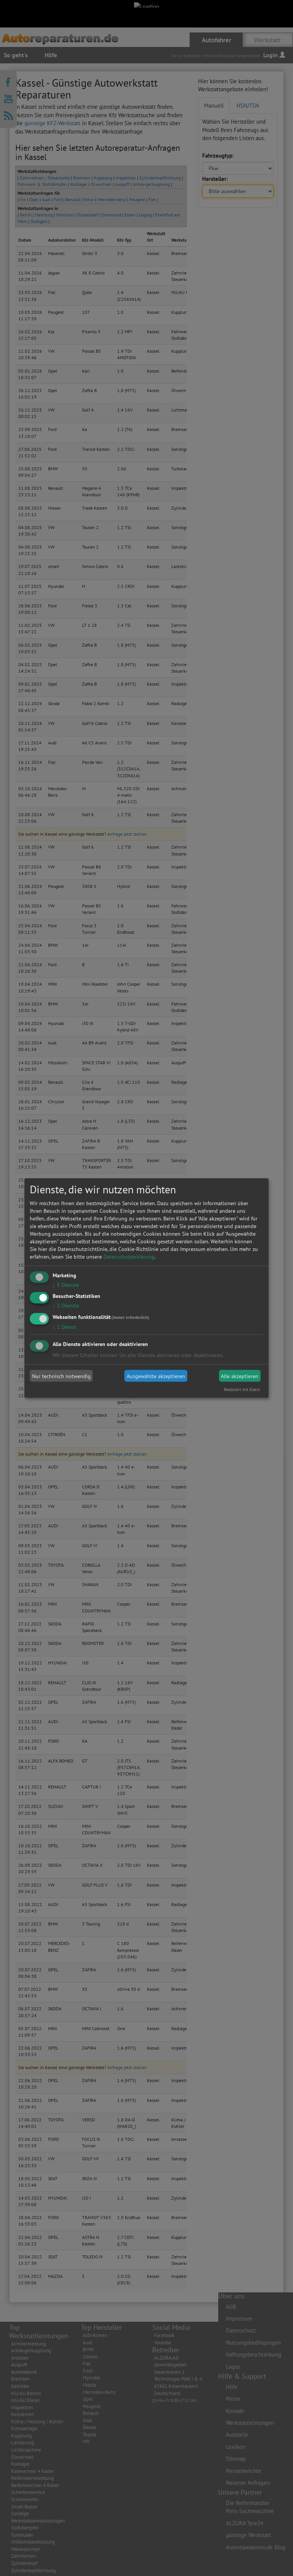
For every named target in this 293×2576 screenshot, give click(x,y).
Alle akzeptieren (239, 1375)
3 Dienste (66, 1305)
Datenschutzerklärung (129, 1256)
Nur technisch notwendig (61, 1375)
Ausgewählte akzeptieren (156, 1375)
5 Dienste (66, 1284)
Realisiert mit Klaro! (242, 1389)
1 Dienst (64, 1327)
